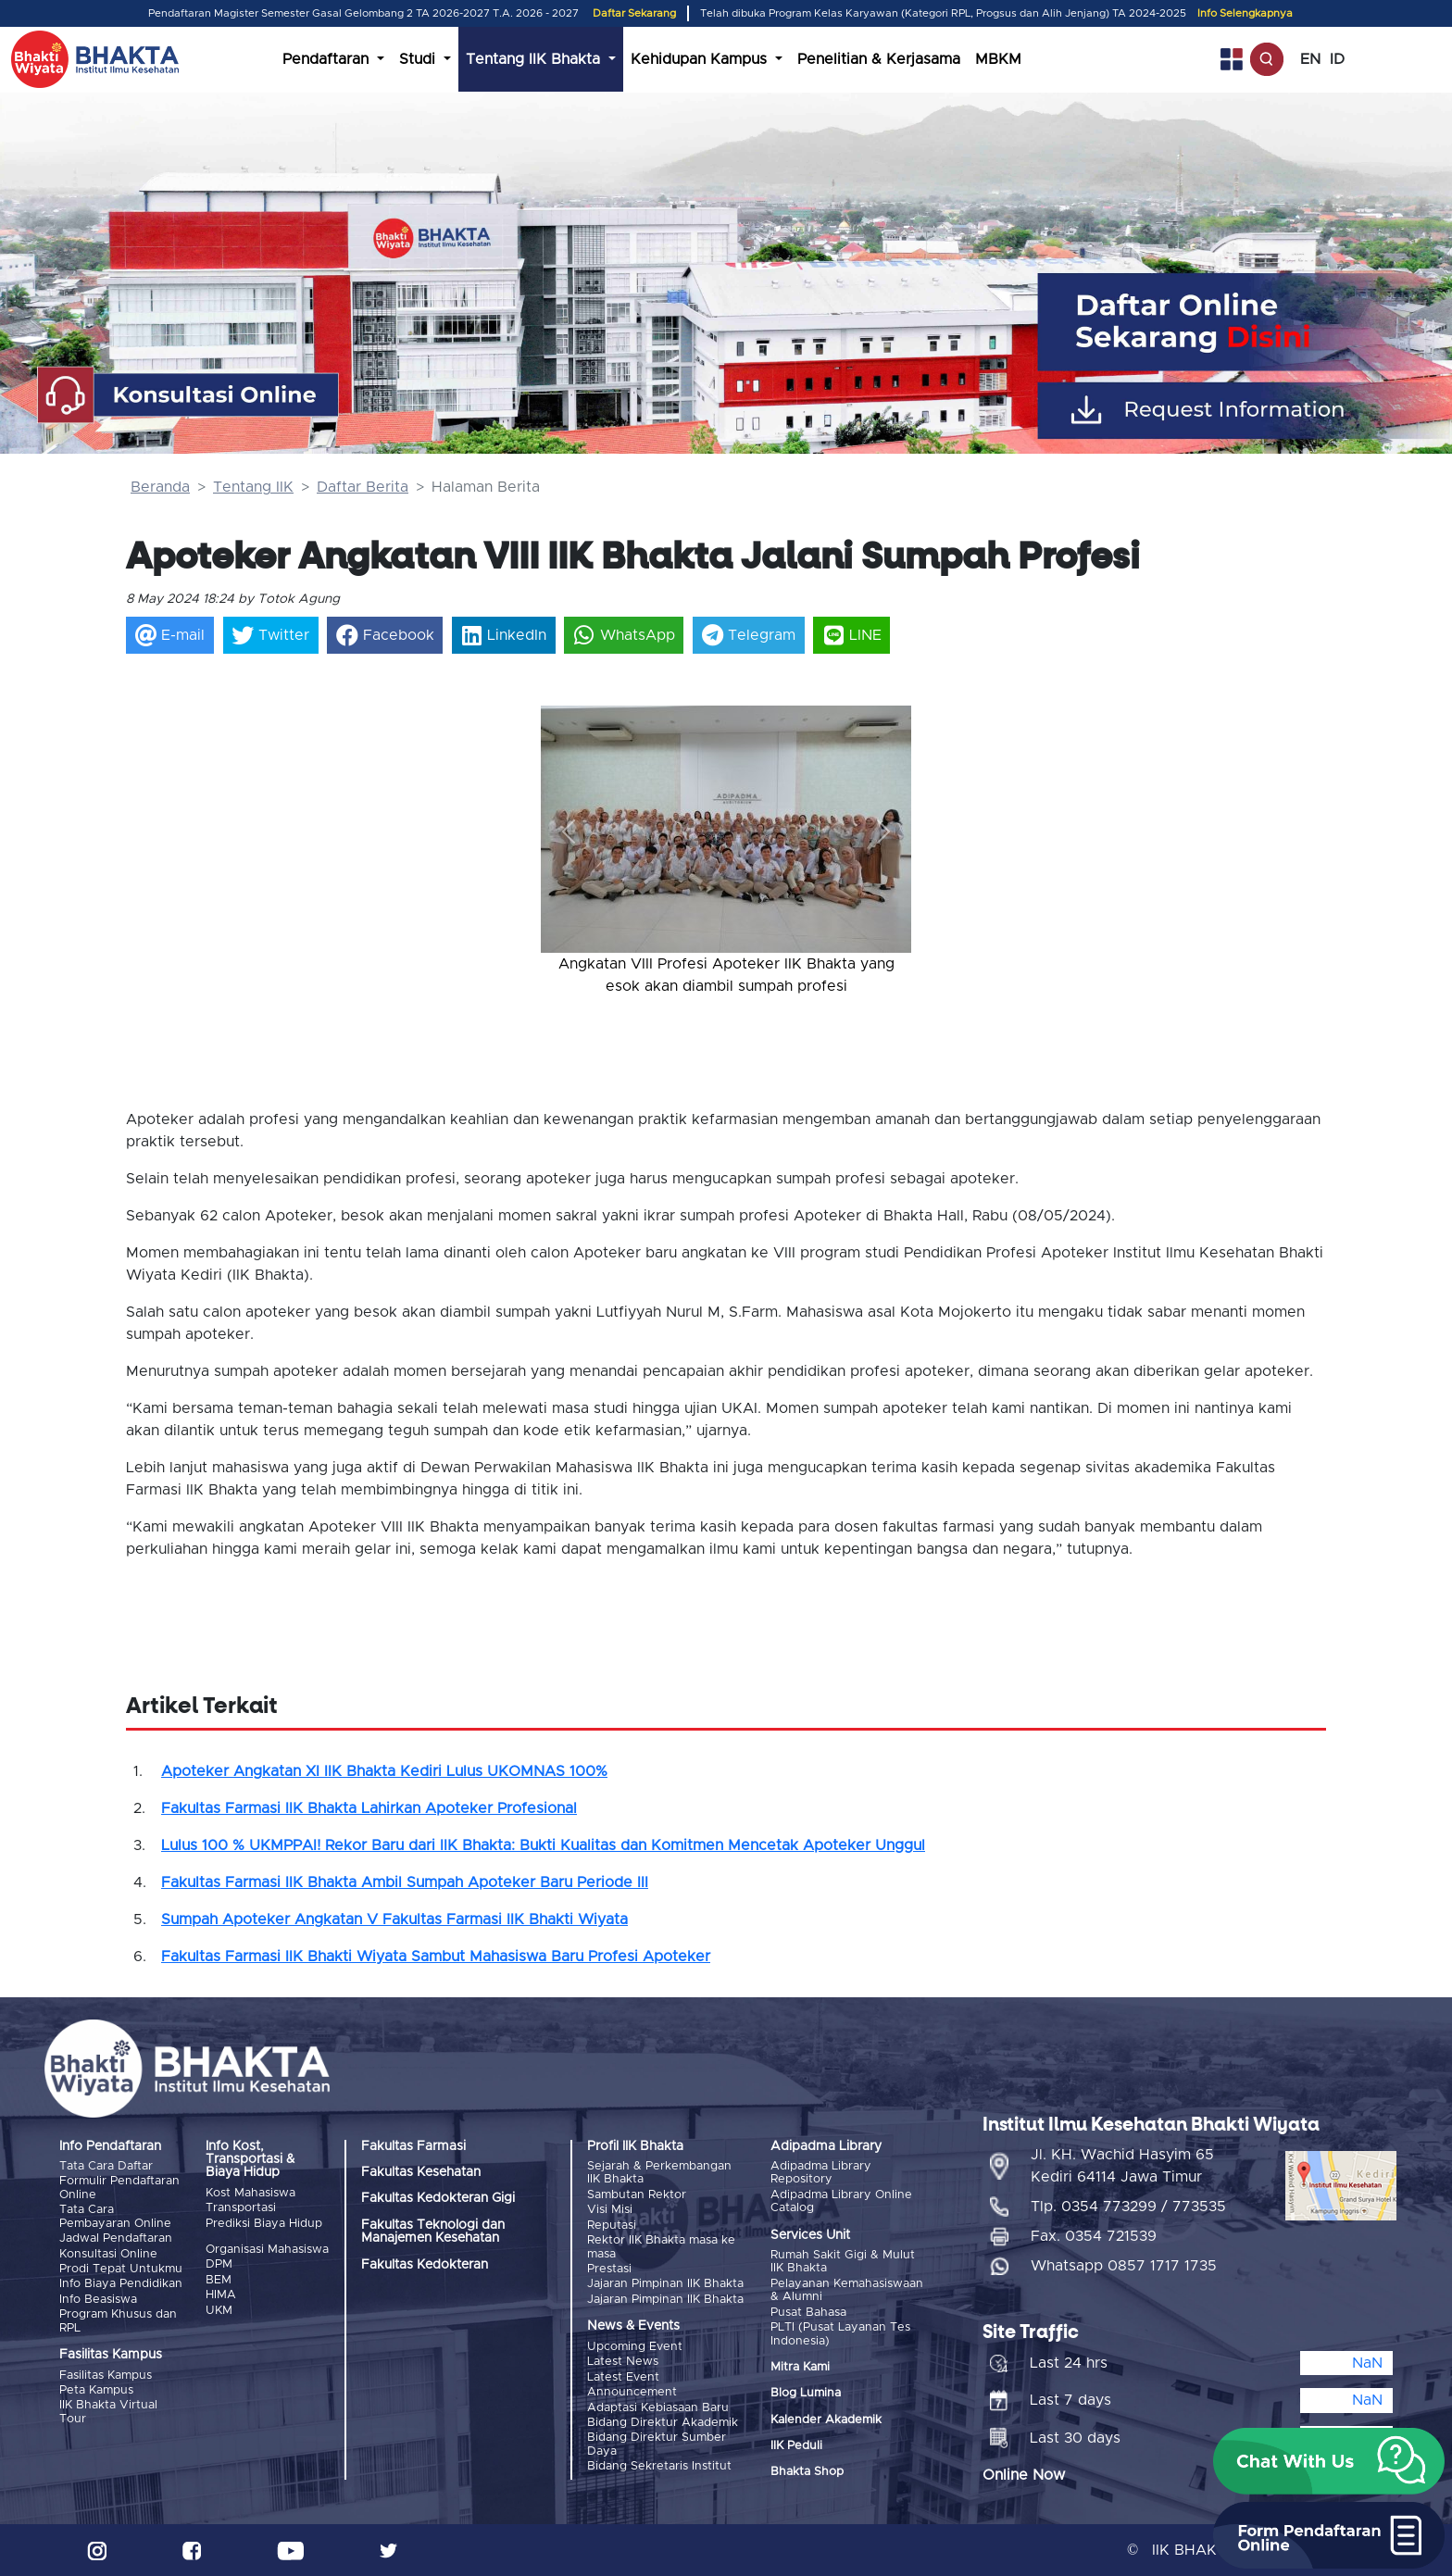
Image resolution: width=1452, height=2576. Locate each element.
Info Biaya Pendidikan (120, 2284)
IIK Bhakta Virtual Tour (108, 2411)
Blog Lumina (805, 2393)
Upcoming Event (634, 2346)
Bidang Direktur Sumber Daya (656, 2444)
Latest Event (623, 2376)
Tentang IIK (253, 487)
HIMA (221, 2295)
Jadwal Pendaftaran (115, 2238)
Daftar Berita (362, 487)
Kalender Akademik (826, 2419)
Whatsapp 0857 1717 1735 (1124, 2265)
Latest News (622, 2362)
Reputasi (611, 2226)
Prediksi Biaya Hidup (264, 2224)
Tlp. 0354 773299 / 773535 (1128, 2206)
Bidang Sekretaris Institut (659, 2465)
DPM (219, 2264)
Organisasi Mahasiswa (267, 2250)
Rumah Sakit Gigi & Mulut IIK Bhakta (842, 2261)
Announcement (632, 2391)
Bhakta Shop (807, 2472)
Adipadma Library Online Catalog (841, 2201)
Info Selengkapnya (1245, 13)
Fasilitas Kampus (105, 2375)
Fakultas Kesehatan (421, 2172)
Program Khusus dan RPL (118, 2320)
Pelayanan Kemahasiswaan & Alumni (846, 2290)
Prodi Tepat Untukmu (120, 2269)
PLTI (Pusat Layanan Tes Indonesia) (840, 2333)
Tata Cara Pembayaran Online (115, 2216)
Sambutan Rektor (636, 2195)
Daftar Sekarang (634, 13)
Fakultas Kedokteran (424, 2264)
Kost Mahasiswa (250, 2193)
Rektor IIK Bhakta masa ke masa (661, 2246)
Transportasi (241, 2208)
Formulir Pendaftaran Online (119, 2187)
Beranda (160, 487)
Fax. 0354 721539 (1094, 2236)
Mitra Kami (800, 2367)
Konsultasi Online (108, 2253)
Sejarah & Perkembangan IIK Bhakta (659, 2172)
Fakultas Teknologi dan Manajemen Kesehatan (433, 2232)
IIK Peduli (796, 2446)
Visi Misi (609, 2210)
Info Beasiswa (98, 2299)
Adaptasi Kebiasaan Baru (658, 2407)
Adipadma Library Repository (820, 2172)
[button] (568, 831)
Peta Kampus (96, 2389)
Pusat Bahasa (808, 2312)
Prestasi (609, 2269)
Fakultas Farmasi (413, 2146)
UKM (219, 2310)
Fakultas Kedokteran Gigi (438, 2198)
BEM (219, 2280)
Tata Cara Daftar (106, 2166)
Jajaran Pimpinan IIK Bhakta (665, 2284)
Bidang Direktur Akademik (662, 2422)
